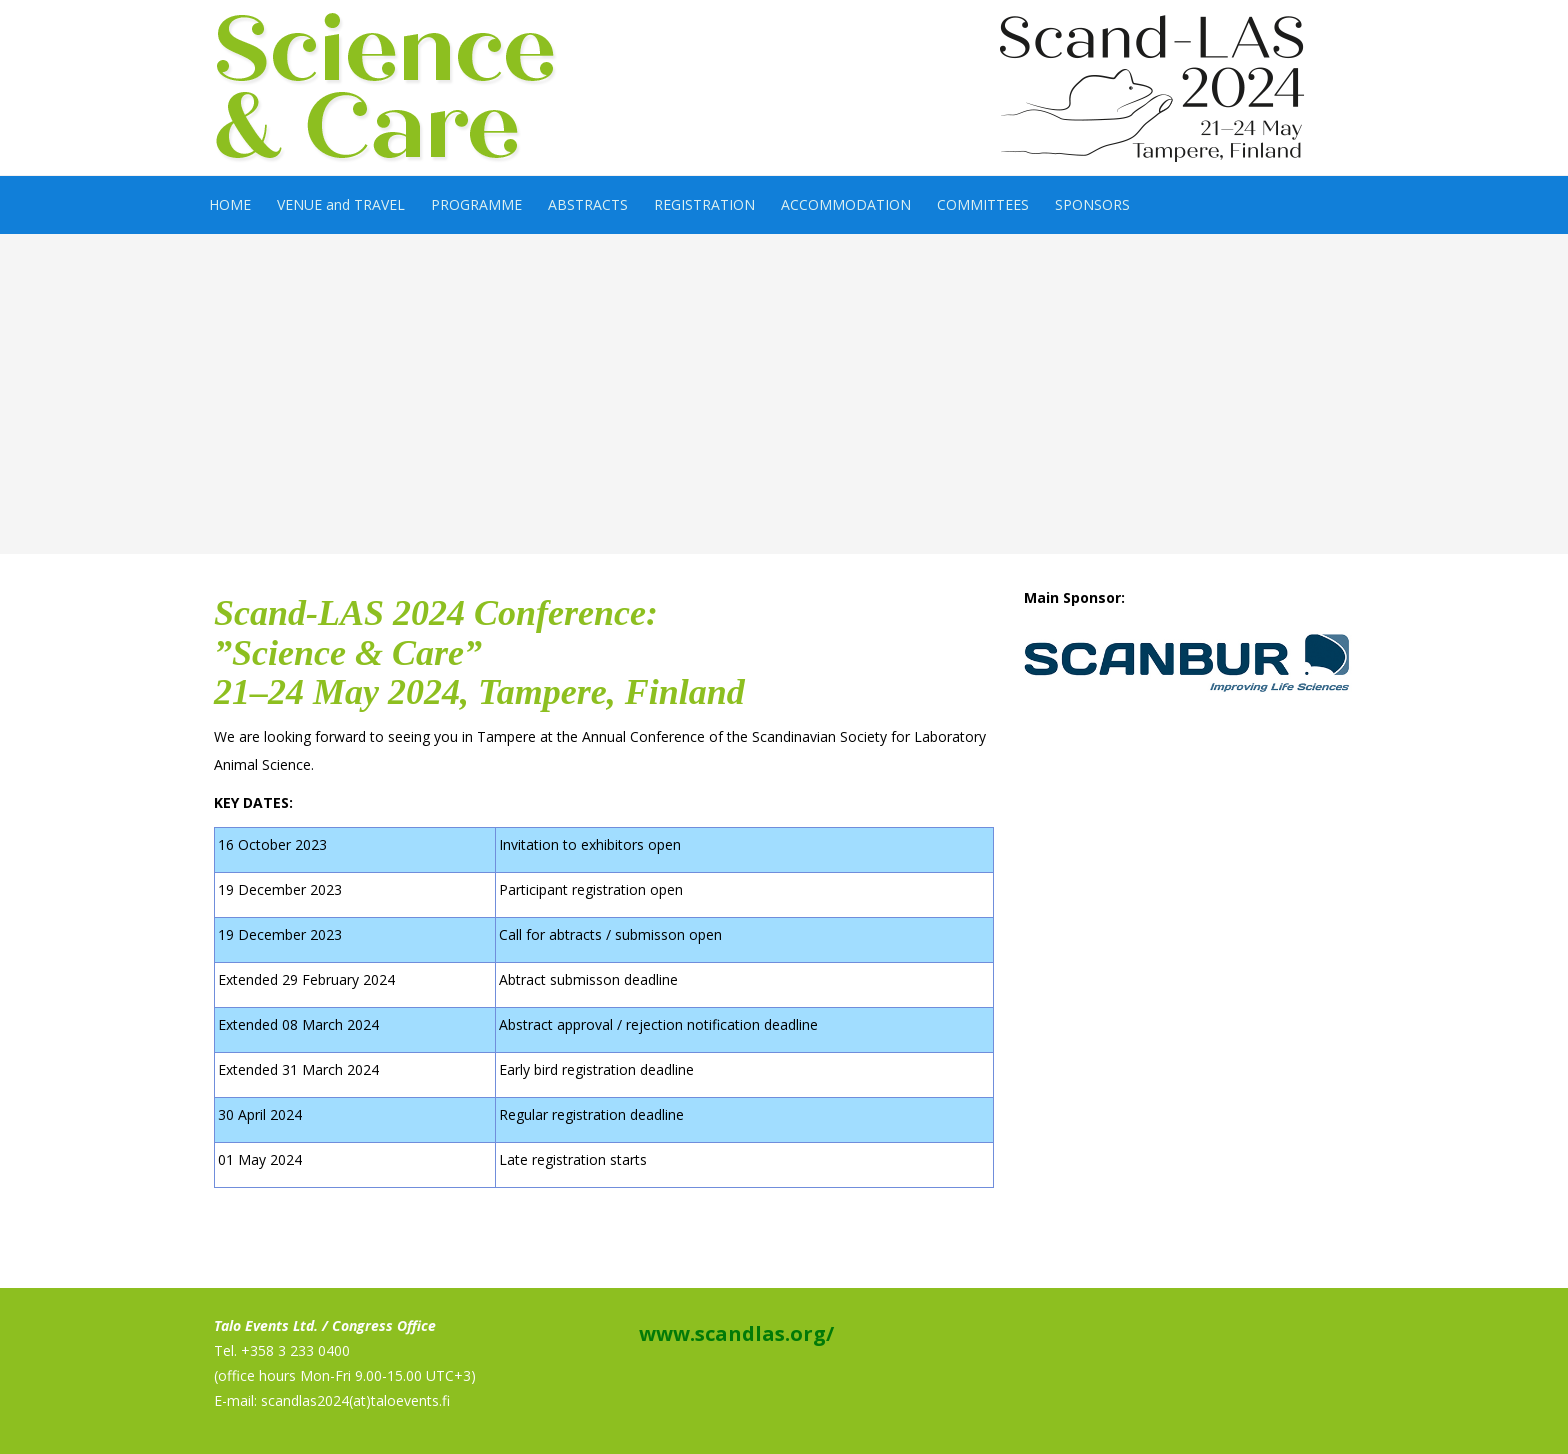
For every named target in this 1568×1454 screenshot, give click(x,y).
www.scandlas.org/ (734, 1333)
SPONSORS (1092, 204)
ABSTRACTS (588, 204)
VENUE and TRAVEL (341, 204)
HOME (230, 204)
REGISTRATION (704, 204)
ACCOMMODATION (846, 204)
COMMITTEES (983, 204)
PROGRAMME (476, 204)
